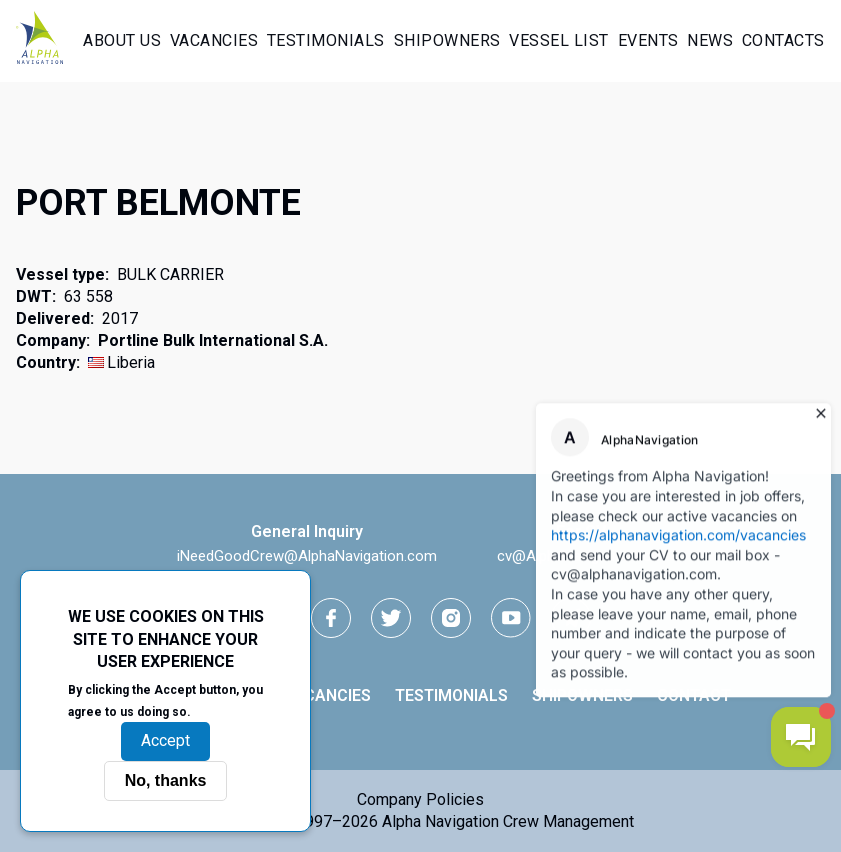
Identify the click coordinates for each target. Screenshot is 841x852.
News (710, 40)
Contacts (783, 40)
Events (648, 40)
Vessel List (559, 40)
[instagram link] (451, 618)
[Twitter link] (391, 618)
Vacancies (214, 40)
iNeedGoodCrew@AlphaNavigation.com (307, 556)
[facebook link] (331, 618)
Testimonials (326, 40)
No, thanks (166, 780)
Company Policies (420, 799)
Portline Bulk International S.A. (213, 340)
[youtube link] (511, 618)
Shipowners (447, 40)
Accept (165, 740)
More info (229, 711)
